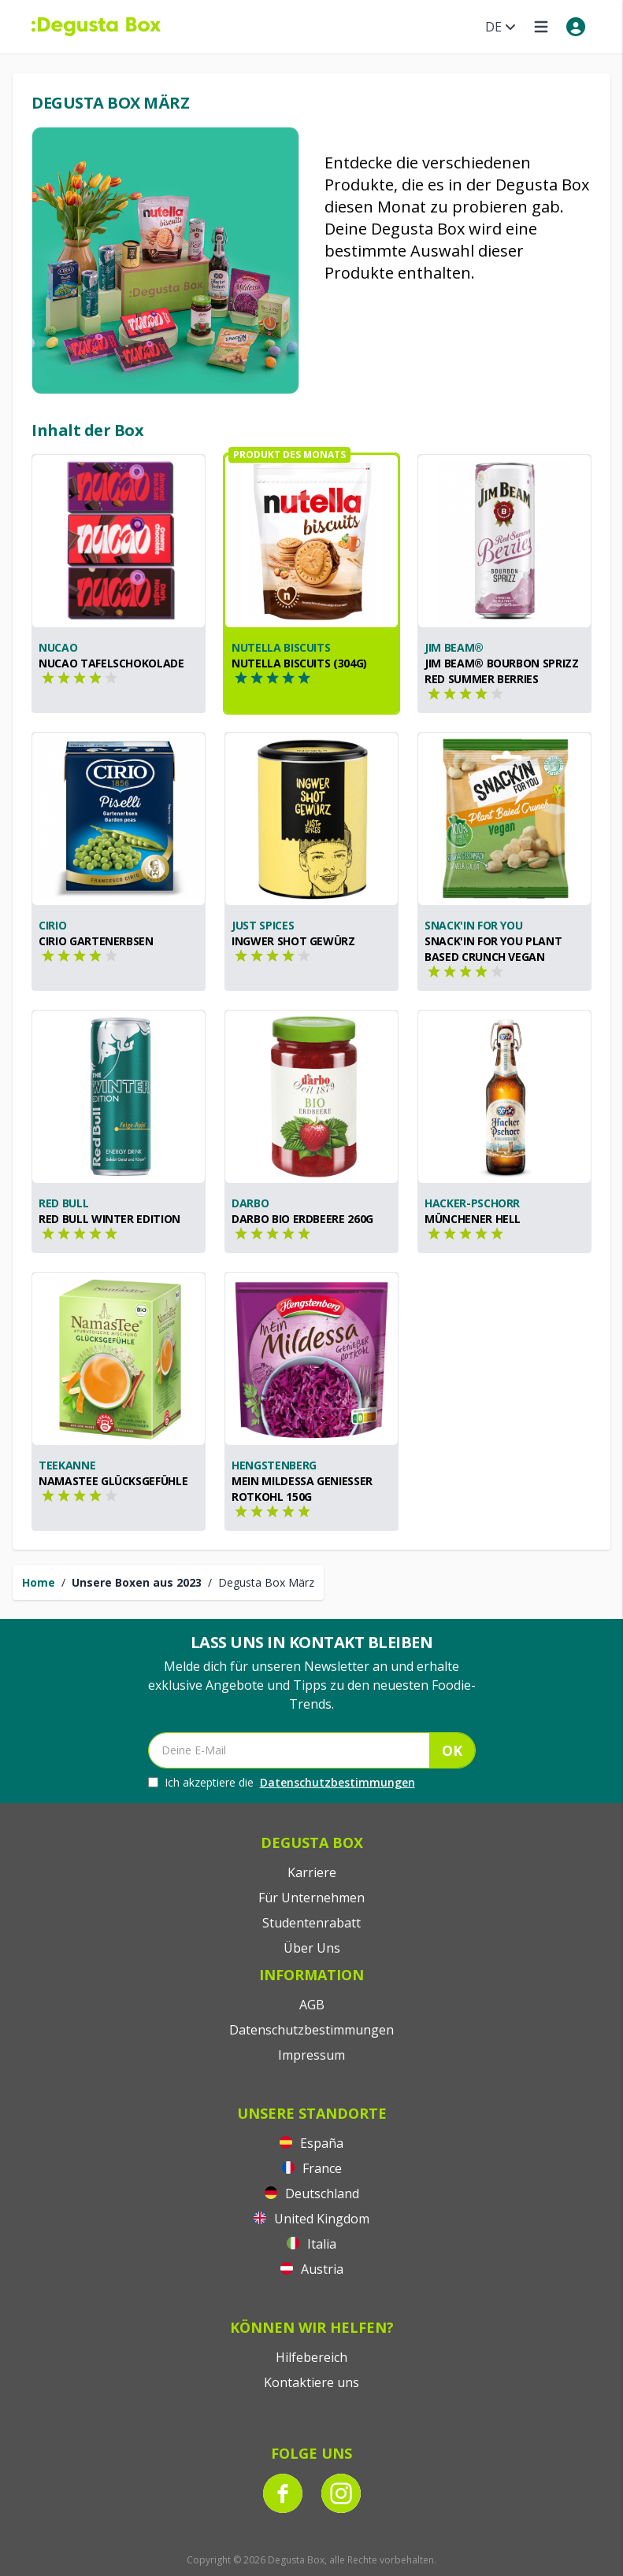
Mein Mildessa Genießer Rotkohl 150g (302, 1488)
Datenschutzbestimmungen (337, 1782)
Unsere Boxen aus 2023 (137, 1582)
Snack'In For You (473, 925)
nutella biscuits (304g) (299, 663)
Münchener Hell (473, 1218)
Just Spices (263, 925)
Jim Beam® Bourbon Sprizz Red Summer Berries (502, 671)
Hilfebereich (311, 2357)
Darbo (250, 1203)
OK (452, 1750)
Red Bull (63, 1203)
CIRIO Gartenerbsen (96, 940)
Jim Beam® (454, 647)
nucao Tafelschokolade (111, 663)
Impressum (311, 2055)
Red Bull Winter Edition (109, 1218)
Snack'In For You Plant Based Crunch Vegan (493, 948)
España (311, 2143)
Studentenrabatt (311, 1922)
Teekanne (67, 1465)
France (312, 2168)
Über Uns (312, 1948)
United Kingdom (311, 2218)
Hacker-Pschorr (472, 1203)
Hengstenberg (274, 1465)
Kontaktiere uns (311, 2382)
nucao (58, 647)
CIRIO (52, 925)
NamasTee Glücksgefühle (113, 1480)
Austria (311, 2269)
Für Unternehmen (311, 1897)
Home (38, 1582)
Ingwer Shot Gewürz (293, 940)
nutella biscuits (281, 647)
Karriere (311, 1872)
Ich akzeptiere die (281, 1783)
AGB (311, 2004)
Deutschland (312, 2193)
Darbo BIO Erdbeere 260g (302, 1218)
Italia (311, 2244)
